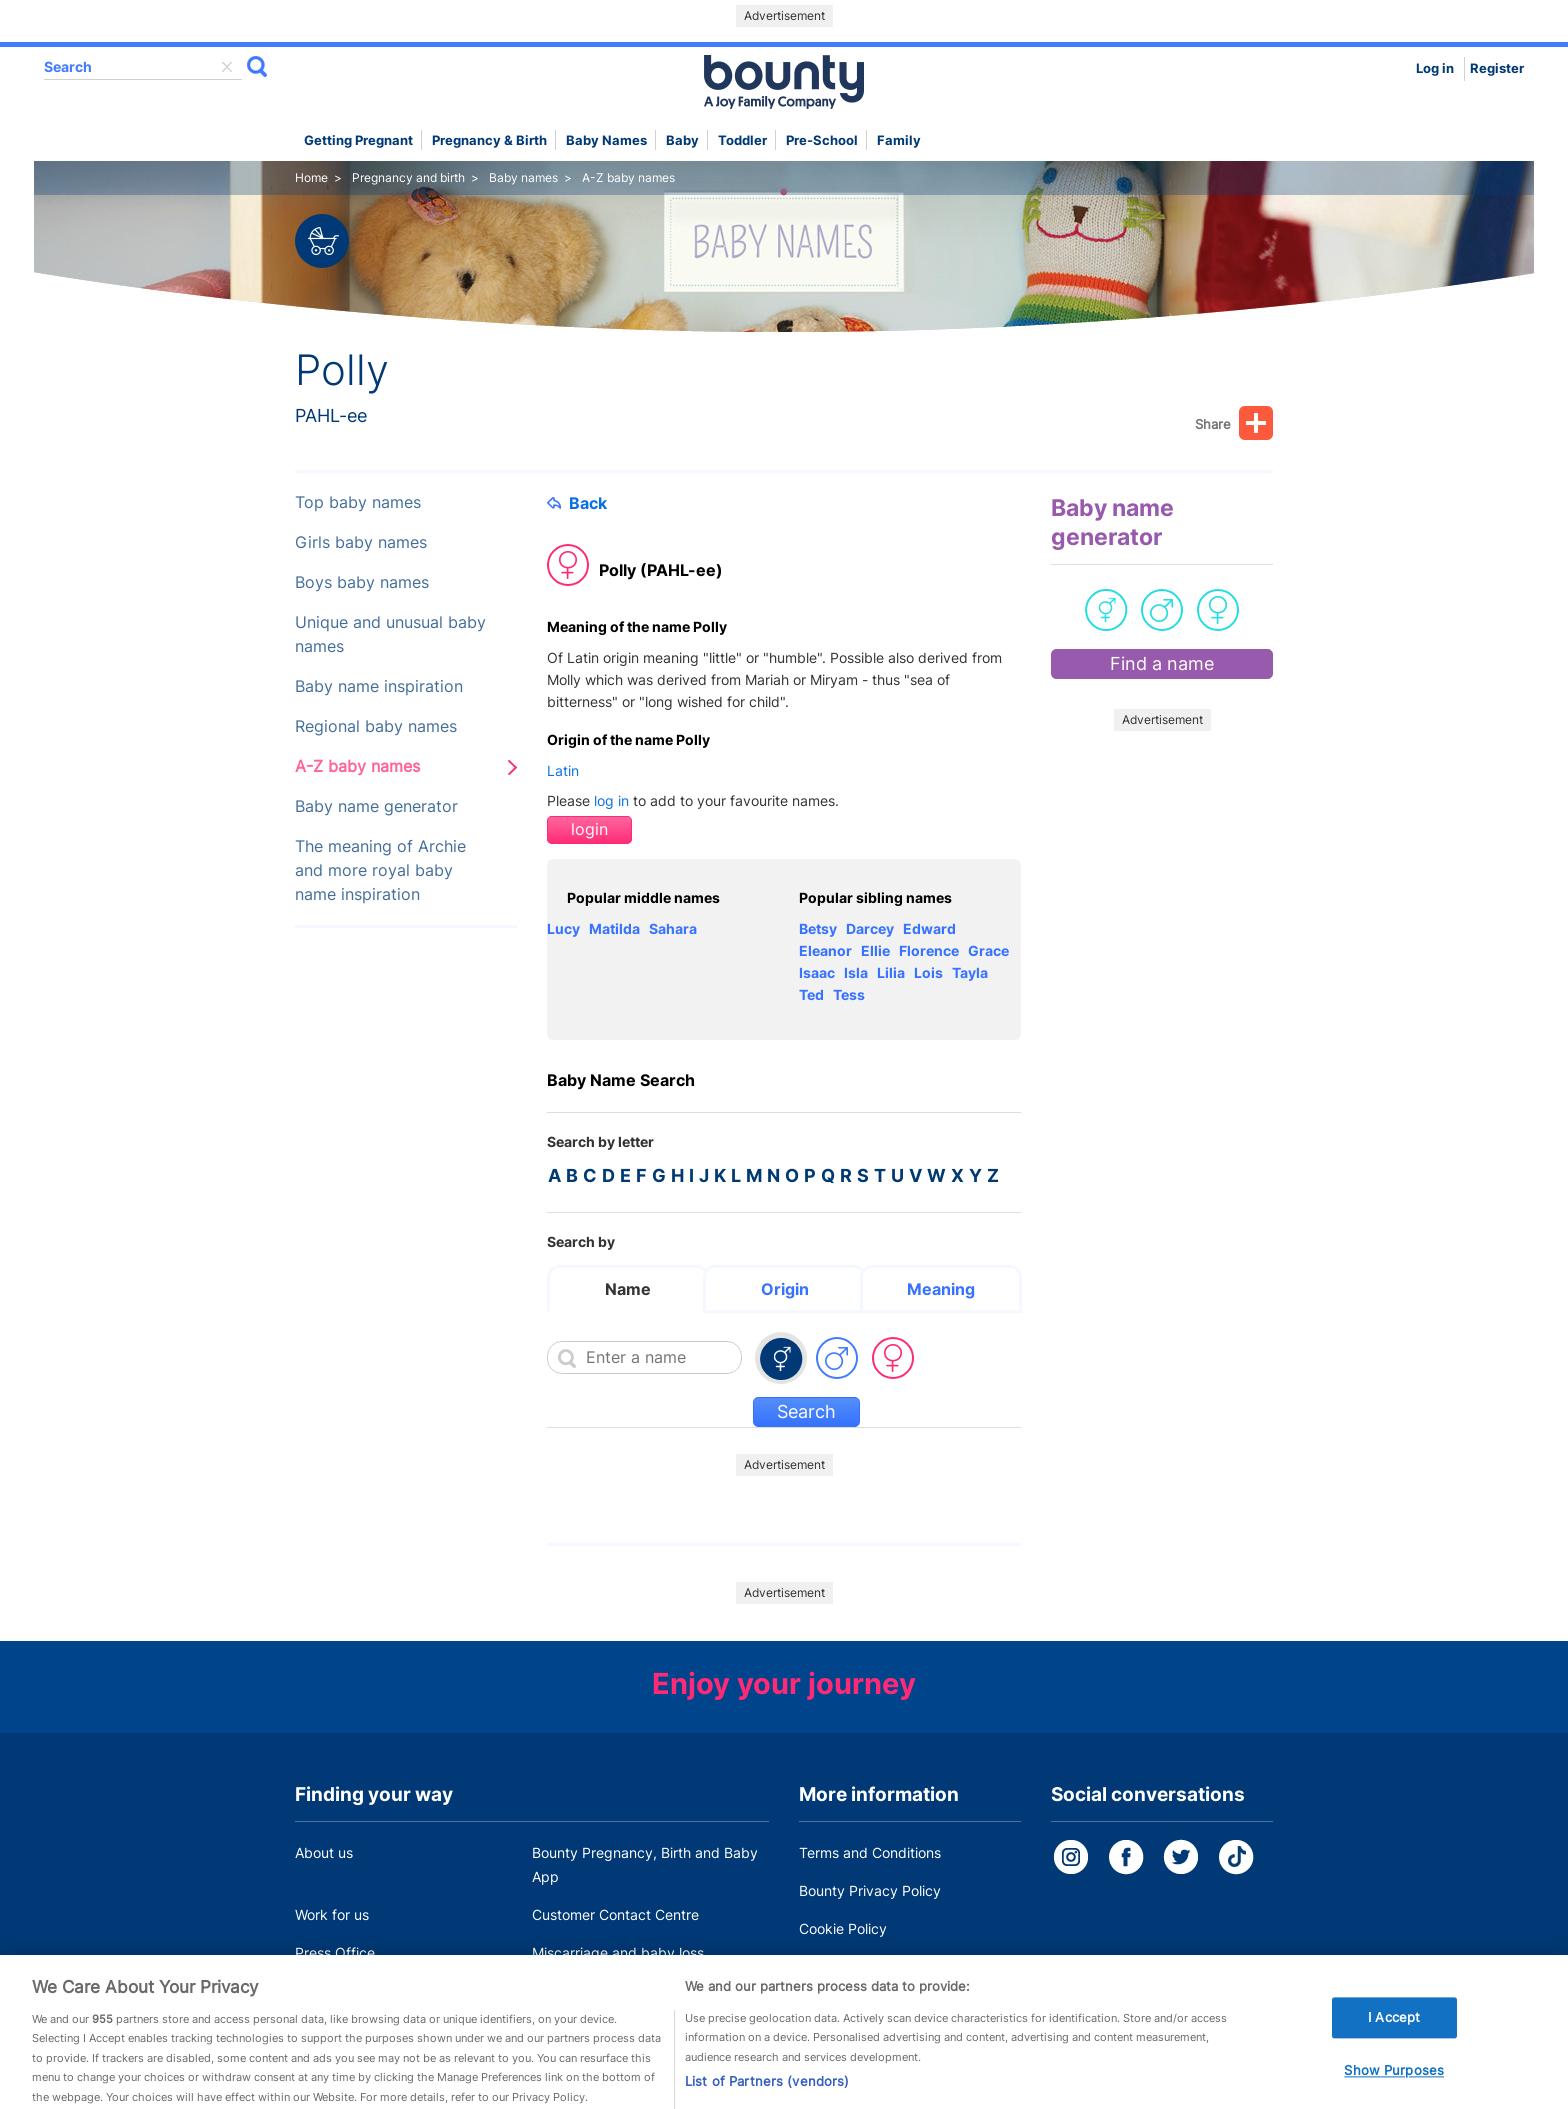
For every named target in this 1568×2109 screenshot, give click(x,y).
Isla (856, 972)
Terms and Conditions (870, 1852)
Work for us (332, 1914)
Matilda (614, 928)
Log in (1435, 68)
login (589, 829)
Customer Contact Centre (615, 1914)
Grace (988, 950)
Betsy (818, 928)
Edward (929, 928)
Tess (849, 994)
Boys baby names (362, 582)
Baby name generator (376, 806)
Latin (563, 770)
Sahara (673, 928)
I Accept (1394, 2036)
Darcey (870, 928)
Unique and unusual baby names (390, 634)
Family (899, 140)
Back (577, 503)
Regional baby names (376, 726)
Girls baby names (361, 542)
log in (611, 800)
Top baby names (358, 502)
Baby (682, 140)
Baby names (606, 140)
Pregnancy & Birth (489, 140)
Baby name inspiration (379, 686)
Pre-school (822, 140)
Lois (928, 972)
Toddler (742, 140)
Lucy (563, 928)
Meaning (941, 1289)
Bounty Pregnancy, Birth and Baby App (645, 1864)
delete (227, 67)
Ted (811, 994)
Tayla (970, 972)
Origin (785, 1289)
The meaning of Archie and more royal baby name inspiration (380, 870)
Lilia (891, 972)
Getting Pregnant (358, 140)
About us (324, 1852)
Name (628, 1289)
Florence (929, 950)
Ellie (875, 950)
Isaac (817, 972)
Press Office (335, 1952)
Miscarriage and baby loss (618, 1952)
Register (1497, 68)
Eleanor (825, 950)
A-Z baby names (357, 766)
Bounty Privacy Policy (870, 1890)
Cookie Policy (843, 1928)
